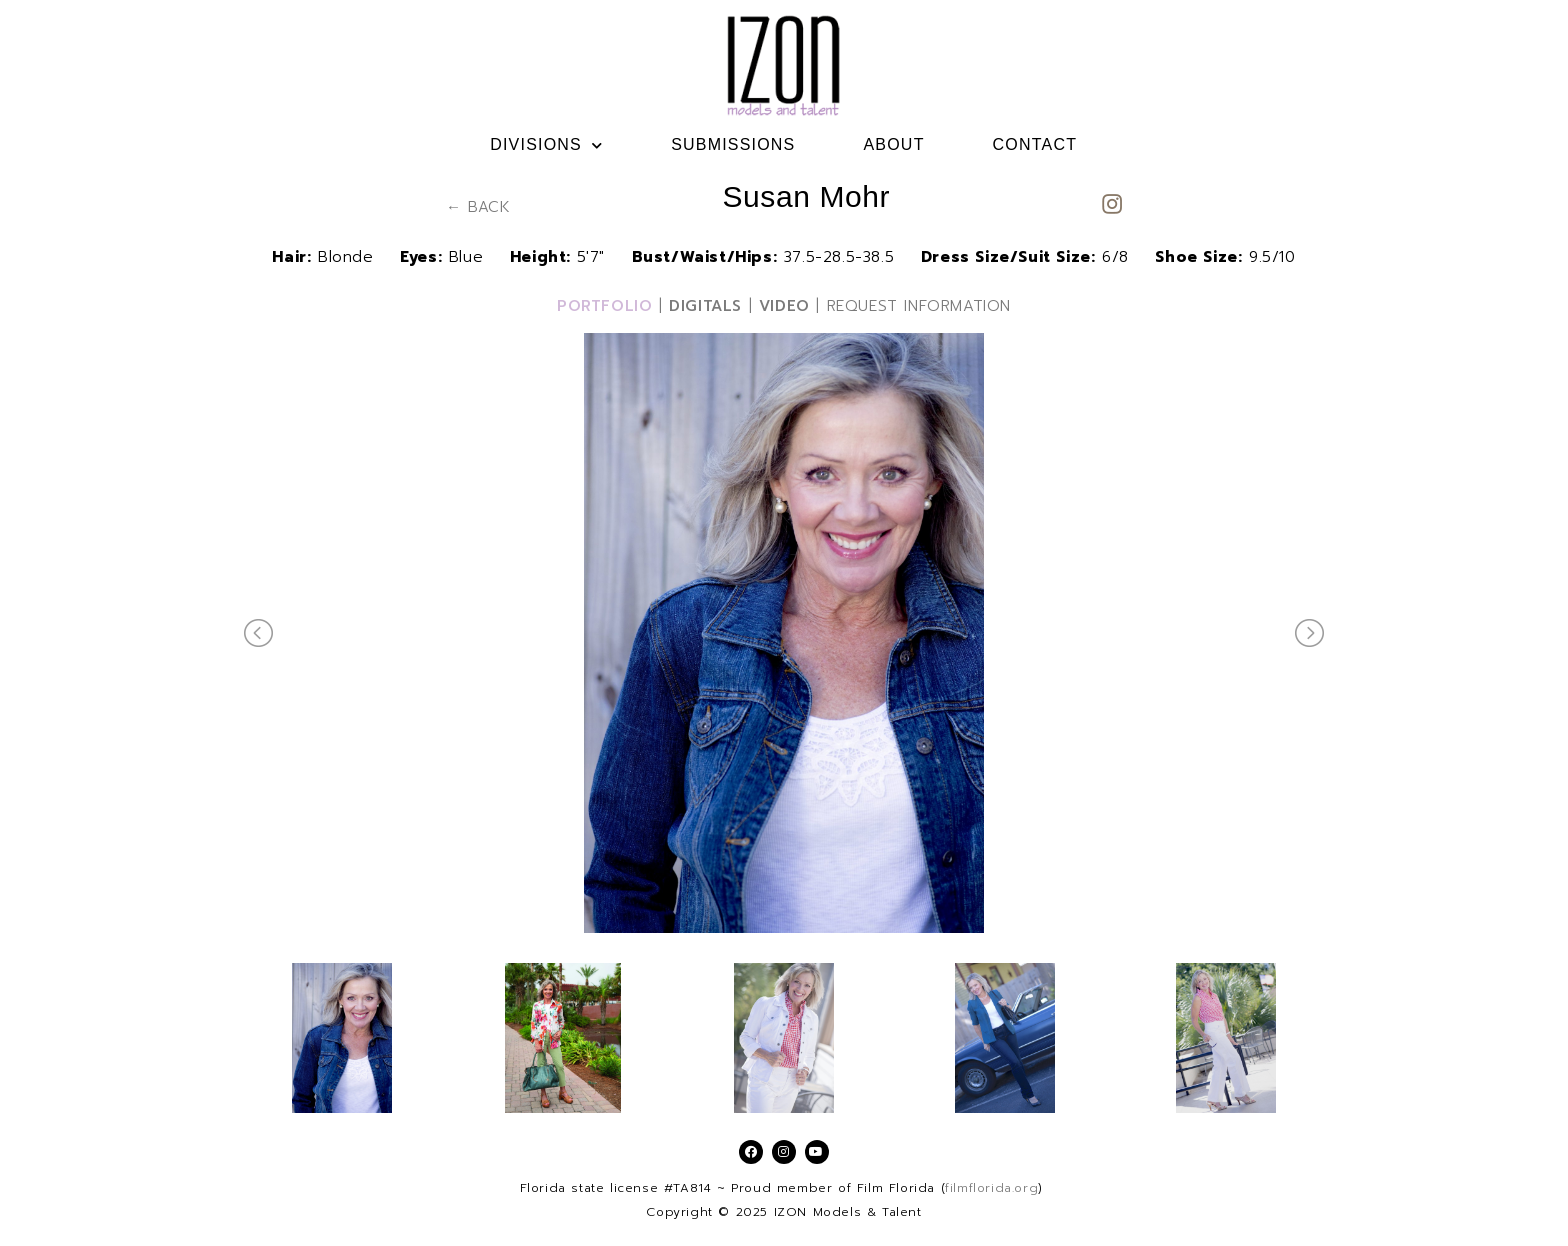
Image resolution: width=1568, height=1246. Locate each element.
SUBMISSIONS (733, 144)
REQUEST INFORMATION (919, 306)
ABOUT (893, 144)
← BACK (478, 207)
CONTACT (1035, 144)
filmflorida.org (991, 1188)
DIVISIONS (546, 145)
